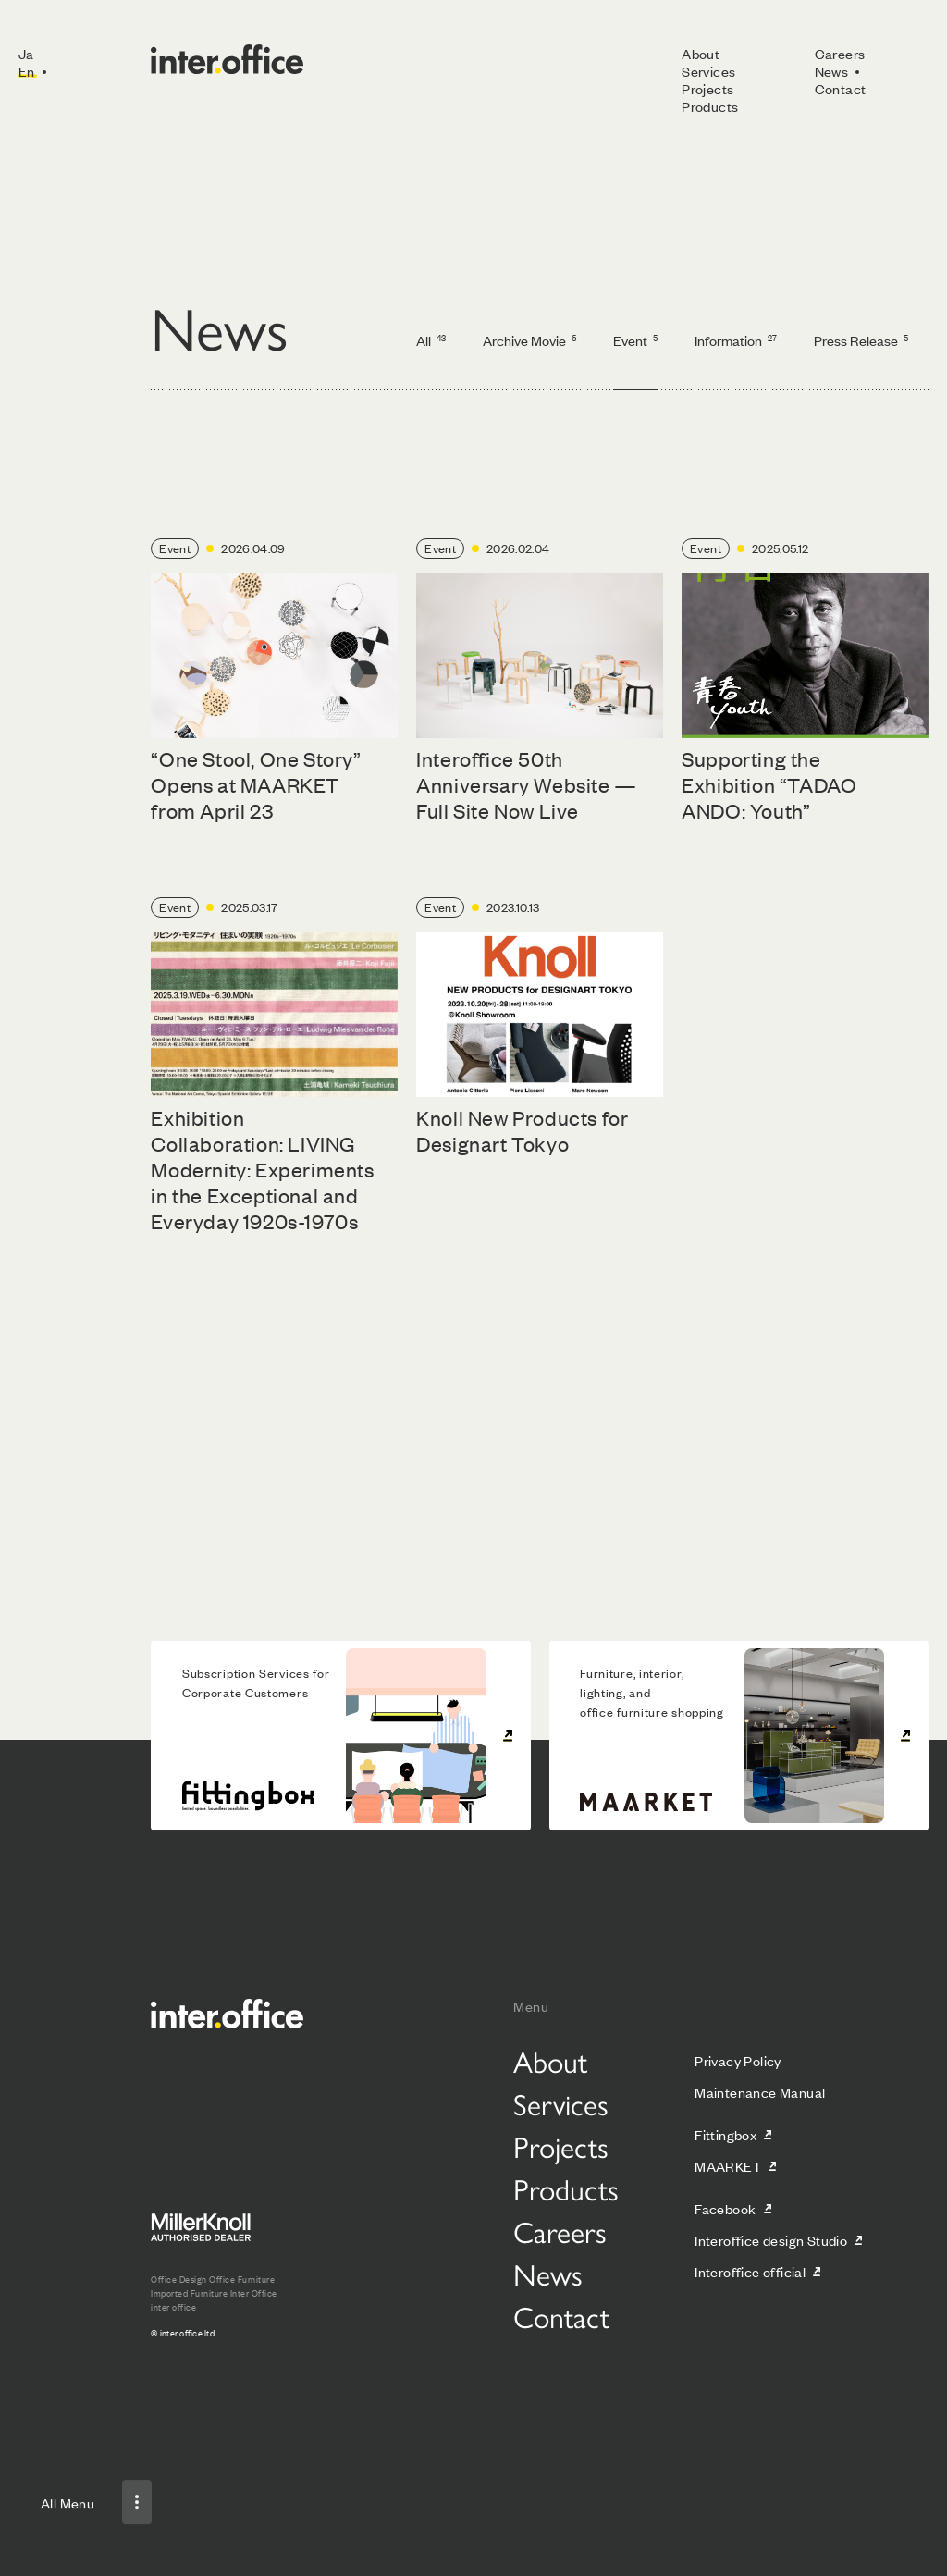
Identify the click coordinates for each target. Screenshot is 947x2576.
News (832, 71)
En (26, 71)
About (700, 53)
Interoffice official (750, 2271)
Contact (841, 88)
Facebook (725, 2208)
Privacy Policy (738, 2060)
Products (710, 106)
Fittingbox (725, 2134)
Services (708, 71)
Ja (26, 53)
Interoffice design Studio (771, 2239)
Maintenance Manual (760, 2091)
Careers (840, 53)
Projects (707, 88)
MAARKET (728, 2165)
